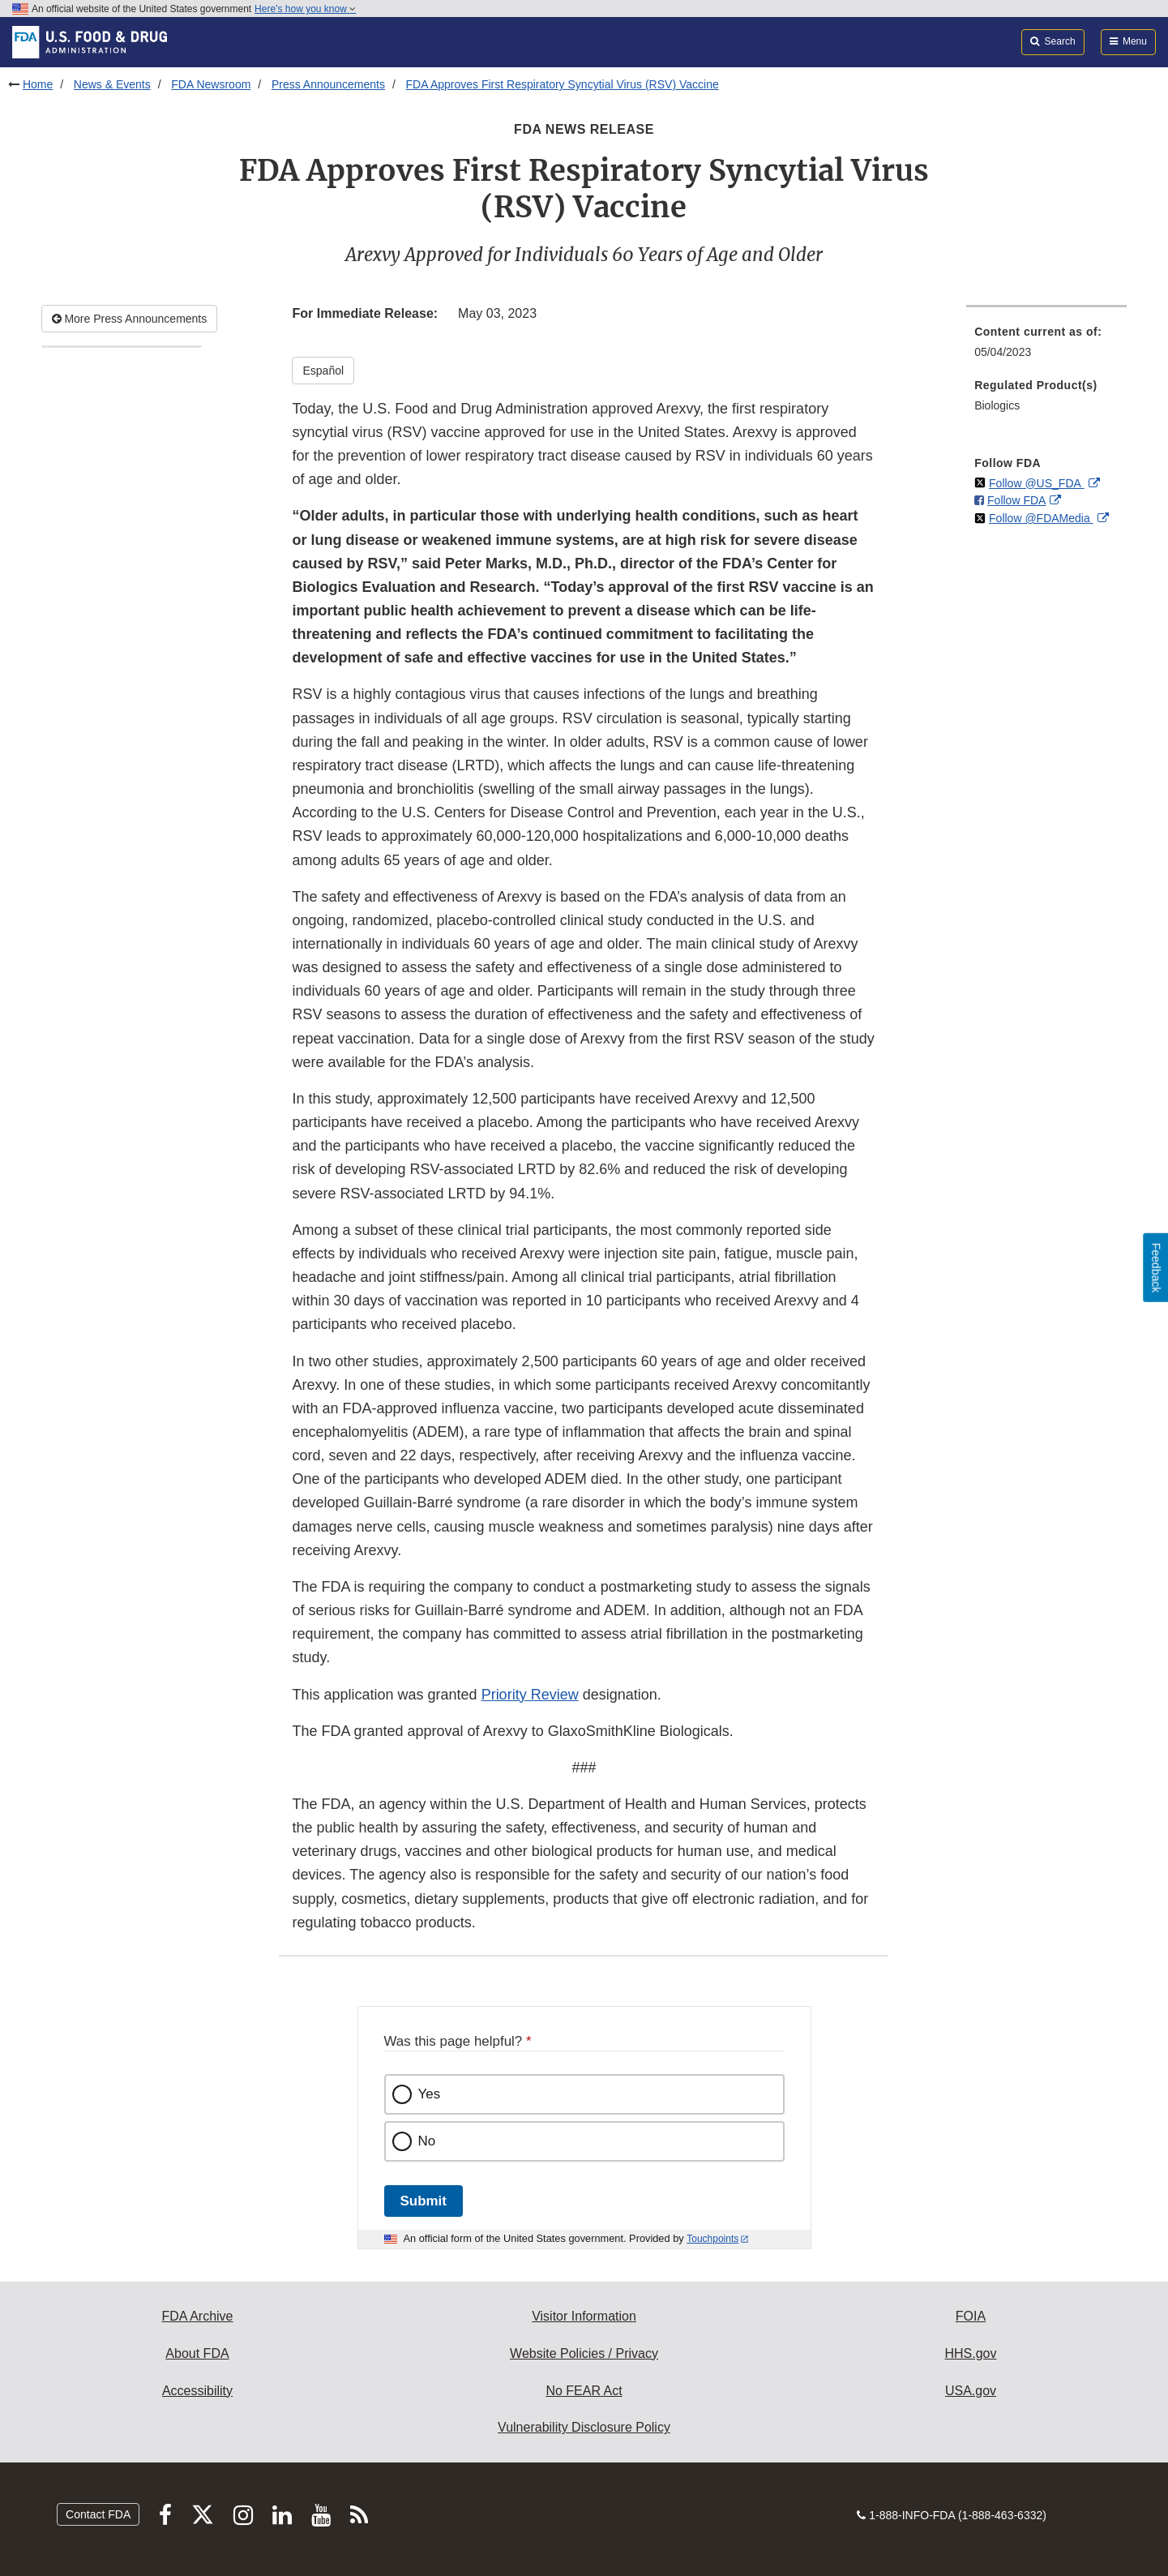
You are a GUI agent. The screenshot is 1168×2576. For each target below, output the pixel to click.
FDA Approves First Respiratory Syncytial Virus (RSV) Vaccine (562, 84)
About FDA (197, 2353)
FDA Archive (197, 2316)
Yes (429, 2094)
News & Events (112, 84)
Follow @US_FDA (1037, 483)
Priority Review (530, 1695)
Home (38, 84)
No (427, 2141)
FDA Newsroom (210, 84)
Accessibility (197, 2391)
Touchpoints (712, 2238)
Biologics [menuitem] (997, 405)
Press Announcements (328, 84)
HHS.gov (970, 2353)
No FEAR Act (583, 2391)
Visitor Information (584, 2316)
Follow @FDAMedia (1041, 518)
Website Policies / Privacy (584, 2353)
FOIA (971, 2316)
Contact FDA (98, 2514)
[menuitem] (1046, 346)
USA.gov (970, 2391)
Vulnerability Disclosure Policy (584, 2427)
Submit (423, 2201)
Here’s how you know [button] (305, 9)
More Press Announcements (130, 318)
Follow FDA (1016, 500)
